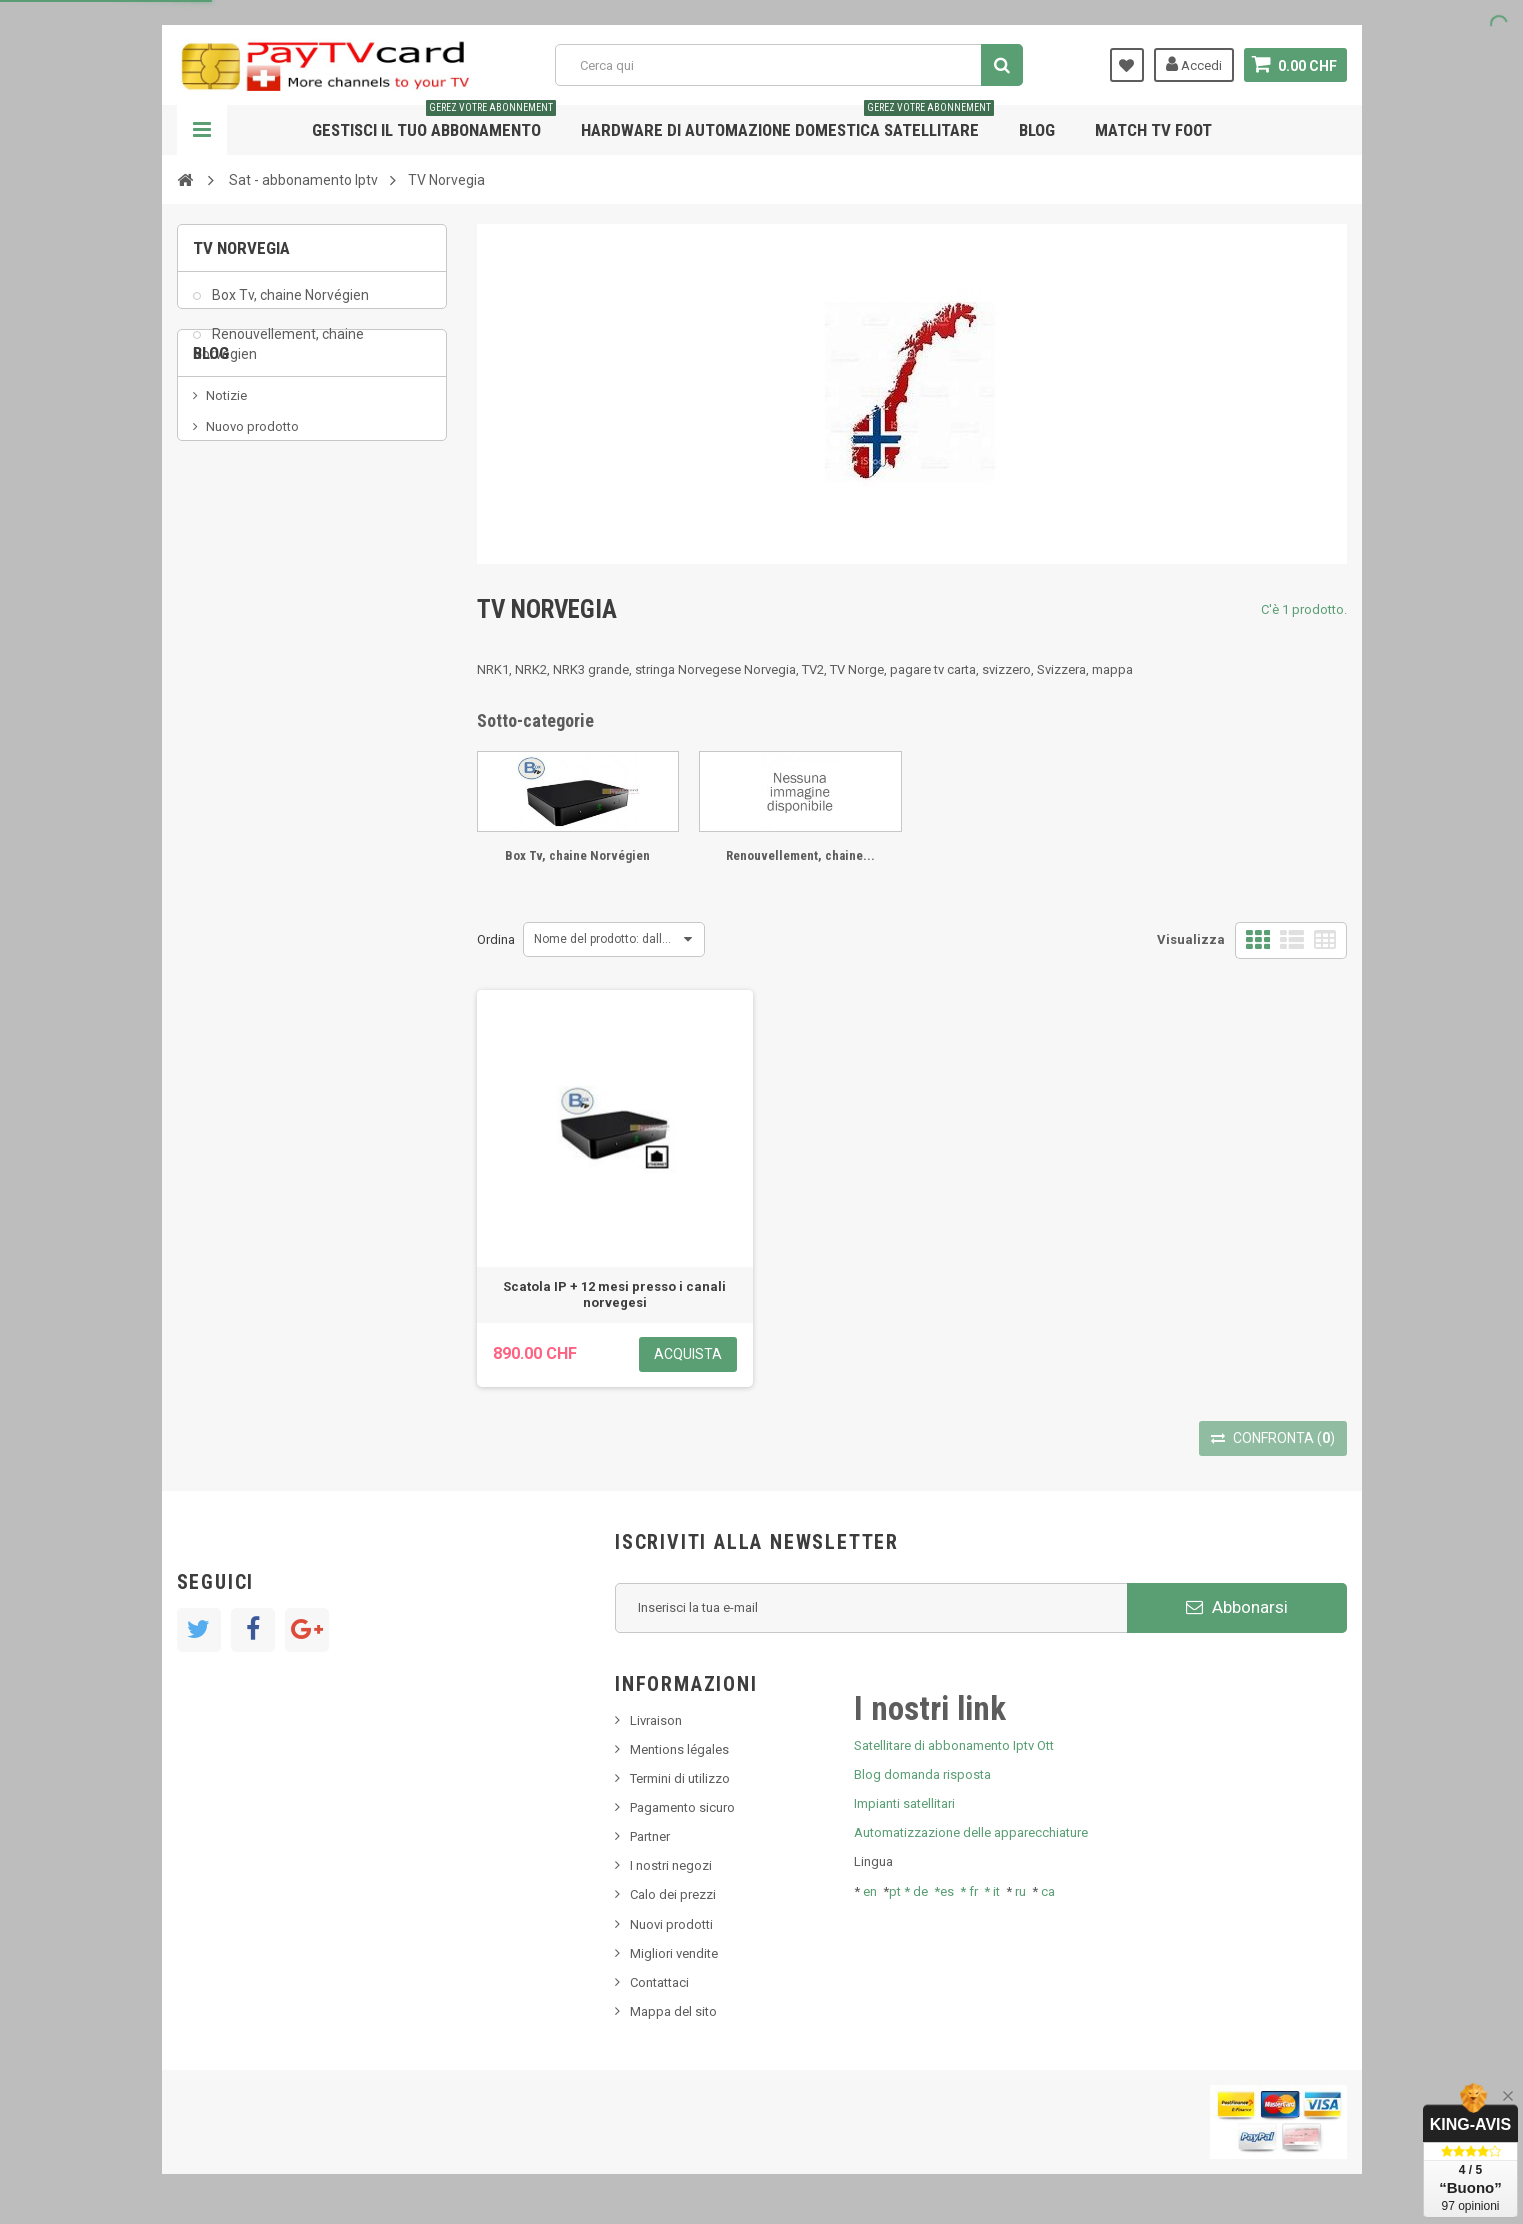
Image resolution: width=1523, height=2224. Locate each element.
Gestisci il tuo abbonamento (434, 122)
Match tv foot (1153, 130)
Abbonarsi (1237, 1607)
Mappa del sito (673, 2011)
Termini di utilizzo (680, 1778)
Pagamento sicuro (682, 1807)
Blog (1037, 130)
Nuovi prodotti (671, 1924)
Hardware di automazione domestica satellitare (787, 122)
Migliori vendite (674, 1953)
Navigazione (202, 130)
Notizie (226, 497)
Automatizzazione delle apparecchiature (971, 1832)
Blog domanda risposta (922, 1774)
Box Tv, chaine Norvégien (289, 306)
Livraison (656, 1720)
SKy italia (232, 557)
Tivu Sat (228, 617)
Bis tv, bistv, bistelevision (277, 587)
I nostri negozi (671, 1865)
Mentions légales (679, 1749)
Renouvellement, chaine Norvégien (278, 354)
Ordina (496, 939)
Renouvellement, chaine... (800, 855)
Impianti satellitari (904, 1803)
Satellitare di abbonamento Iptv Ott (954, 1745)
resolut (226, 647)
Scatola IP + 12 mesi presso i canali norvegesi (614, 1294)
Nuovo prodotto (252, 527)
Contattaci (659, 1982)
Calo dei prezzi (673, 1894)
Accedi (1194, 64)
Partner (650, 1836)
